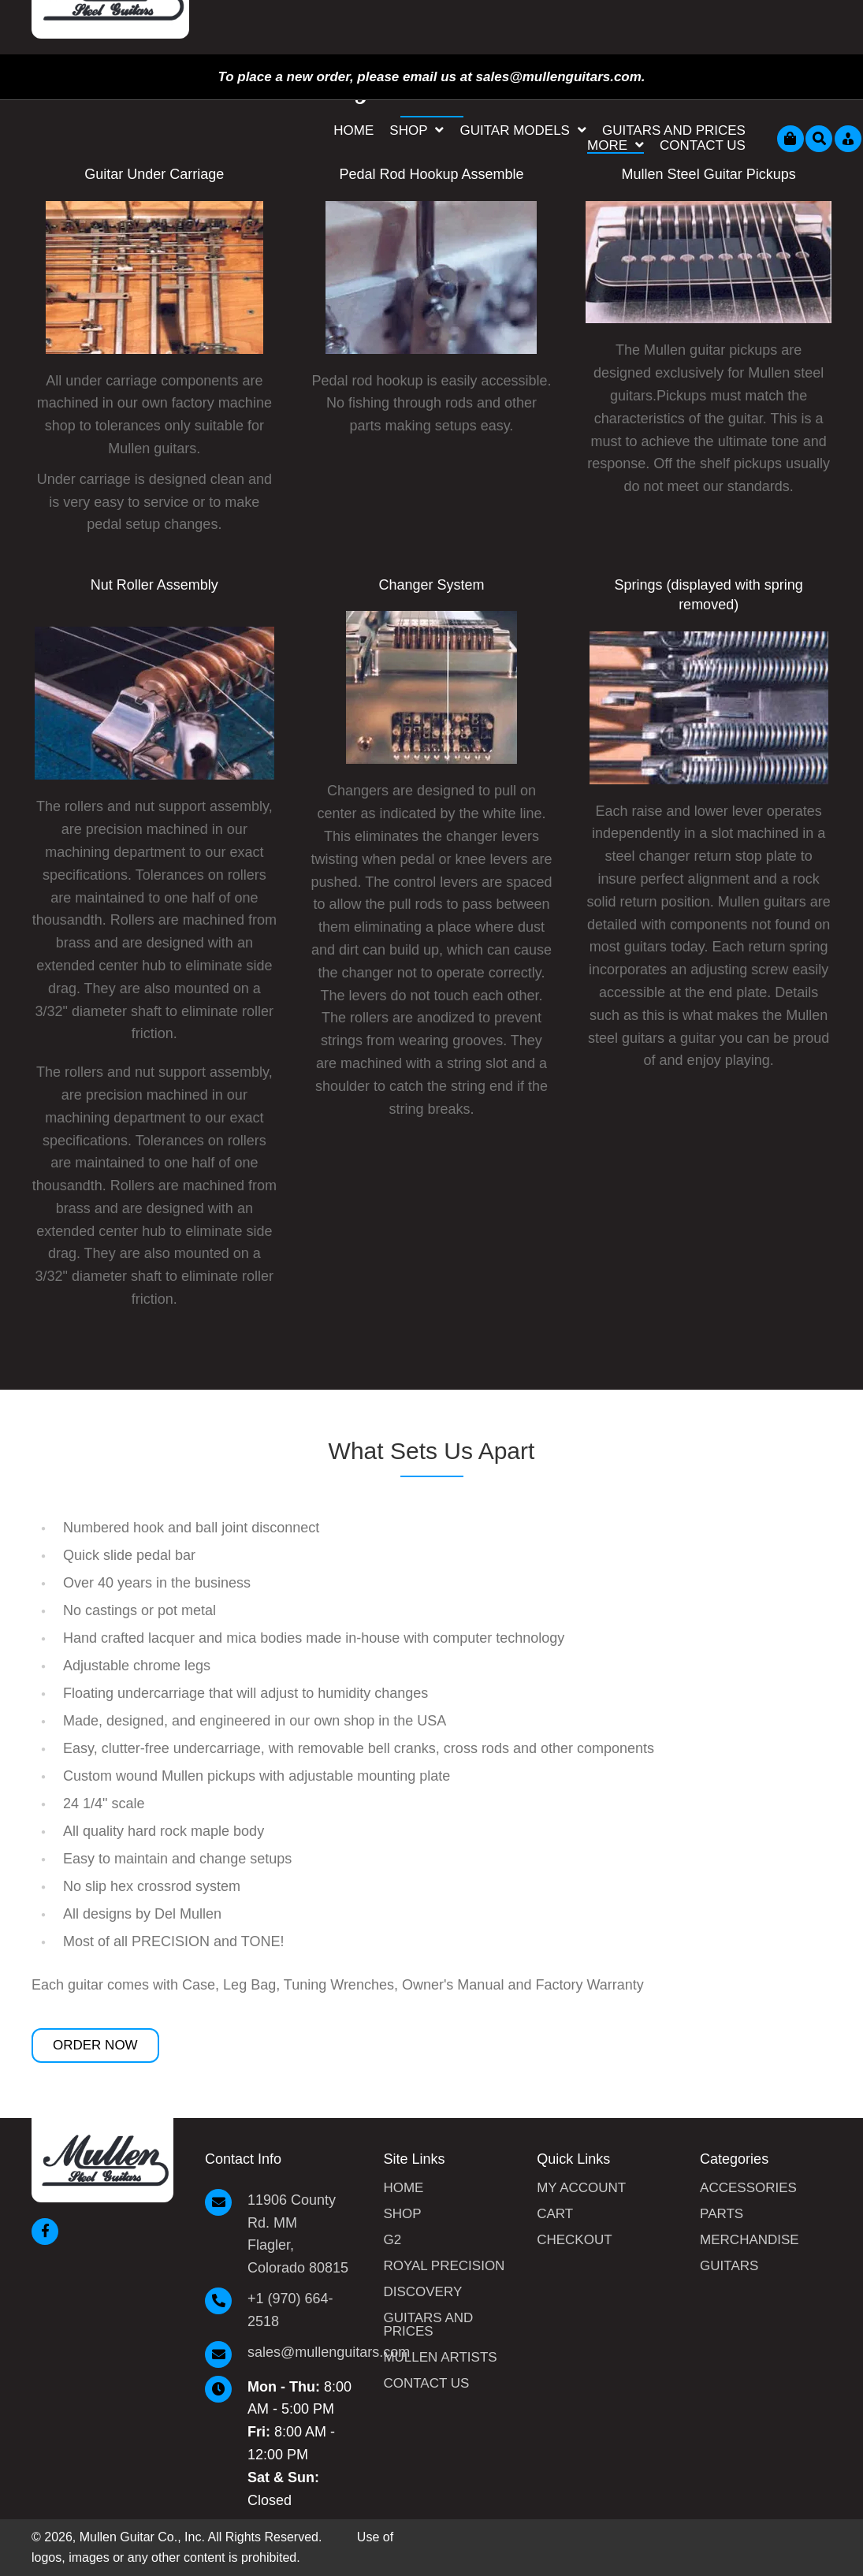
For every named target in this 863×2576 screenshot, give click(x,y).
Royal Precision (443, 2266)
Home (403, 2188)
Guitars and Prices (428, 2325)
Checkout (574, 2240)
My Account (581, 2188)
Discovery (422, 2292)
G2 (392, 2240)
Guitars (729, 2266)
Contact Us (426, 2384)
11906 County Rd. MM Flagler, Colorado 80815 (297, 2234)
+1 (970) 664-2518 (290, 2310)
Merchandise (749, 2240)
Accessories (748, 2188)
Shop (402, 2214)
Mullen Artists (440, 2358)
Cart (555, 2214)
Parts (721, 2214)
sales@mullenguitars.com (328, 2352)
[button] (95, 2045)
